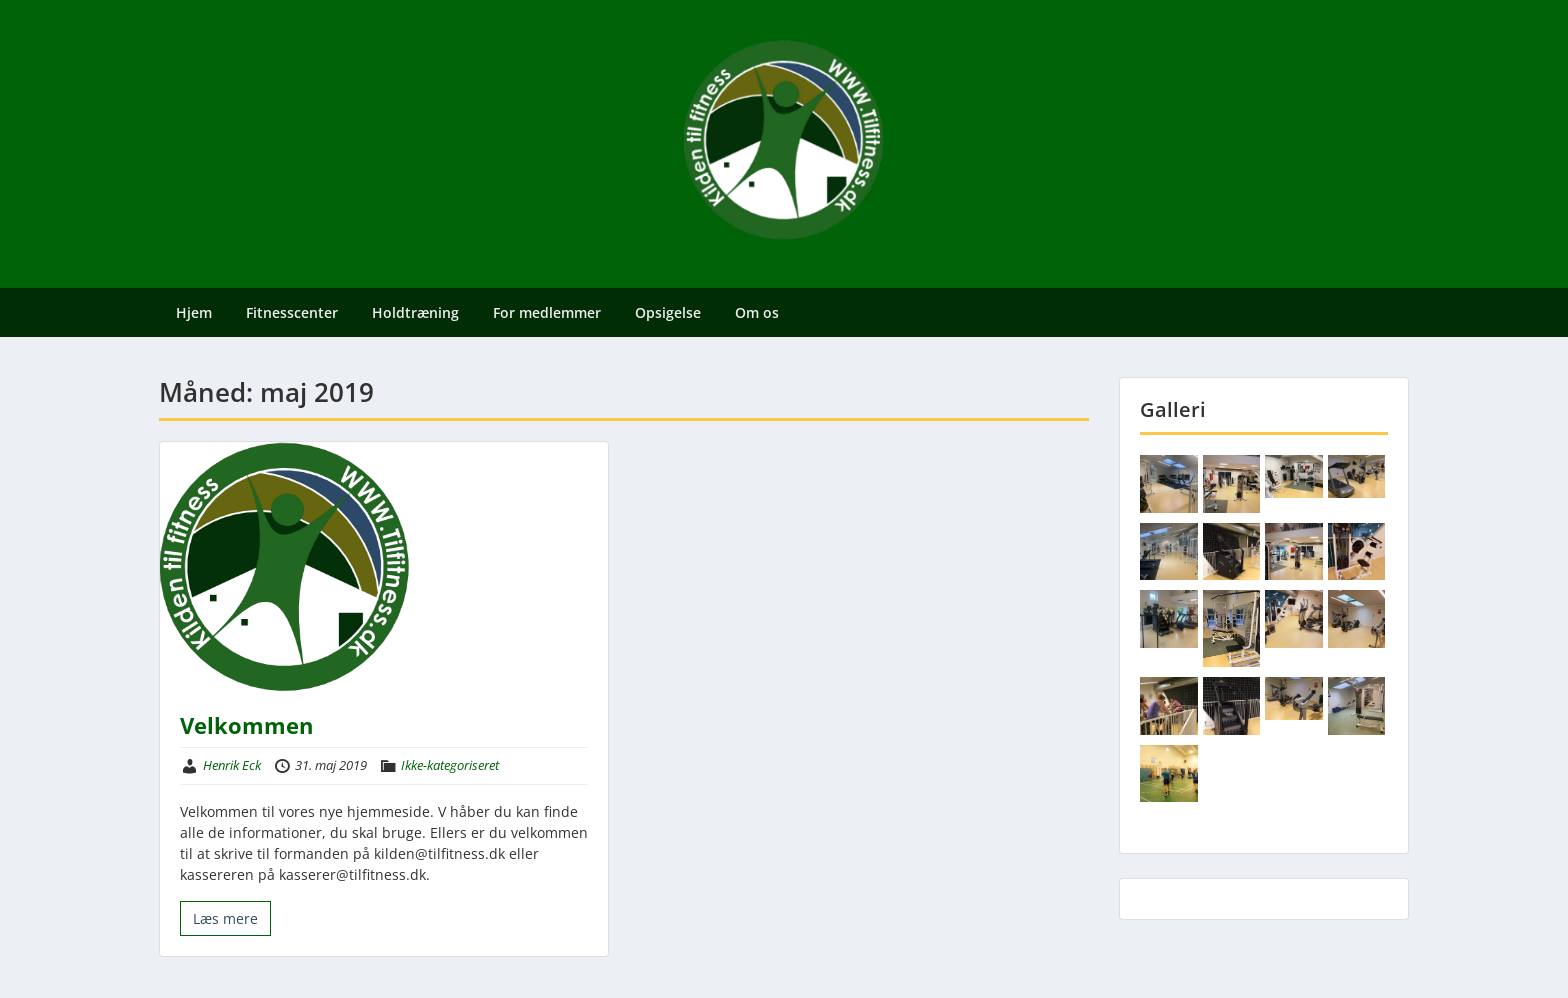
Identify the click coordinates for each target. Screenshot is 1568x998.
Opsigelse (668, 312)
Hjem (194, 312)
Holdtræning (415, 312)
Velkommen (246, 725)
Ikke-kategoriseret (450, 765)
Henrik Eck (232, 765)
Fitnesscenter (292, 312)
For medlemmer (547, 312)
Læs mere (225, 918)
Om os (757, 312)
